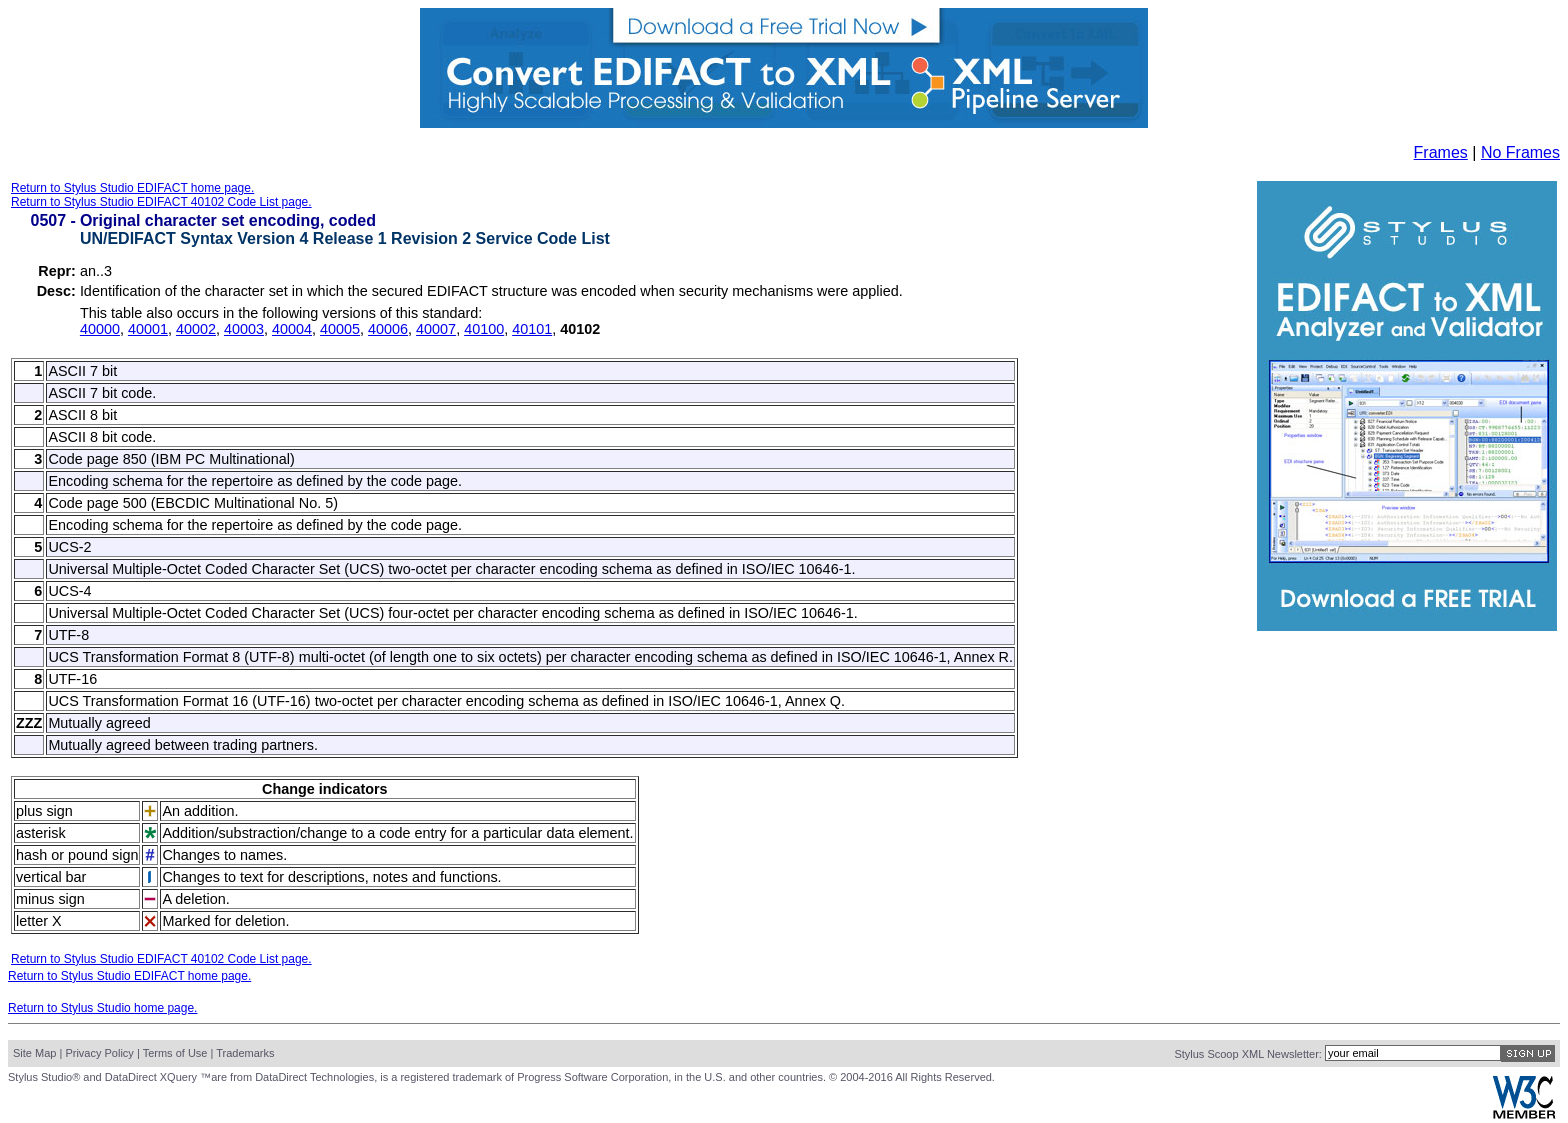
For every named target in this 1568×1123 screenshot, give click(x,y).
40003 (244, 329)
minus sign (50, 899)
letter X (39, 921)
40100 (484, 329)
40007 (436, 329)
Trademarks (245, 1053)
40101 (532, 329)
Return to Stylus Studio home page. (102, 1008)
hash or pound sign (77, 855)
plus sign (44, 811)
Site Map (34, 1053)
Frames (1441, 152)
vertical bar (51, 877)
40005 (340, 329)
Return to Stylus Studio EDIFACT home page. (132, 188)
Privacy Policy (99, 1053)
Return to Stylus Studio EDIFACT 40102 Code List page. (161, 202)
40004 (292, 329)
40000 (100, 329)
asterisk (41, 833)
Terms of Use (175, 1053)
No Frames (1520, 152)
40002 (196, 329)
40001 (148, 329)
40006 (388, 329)
